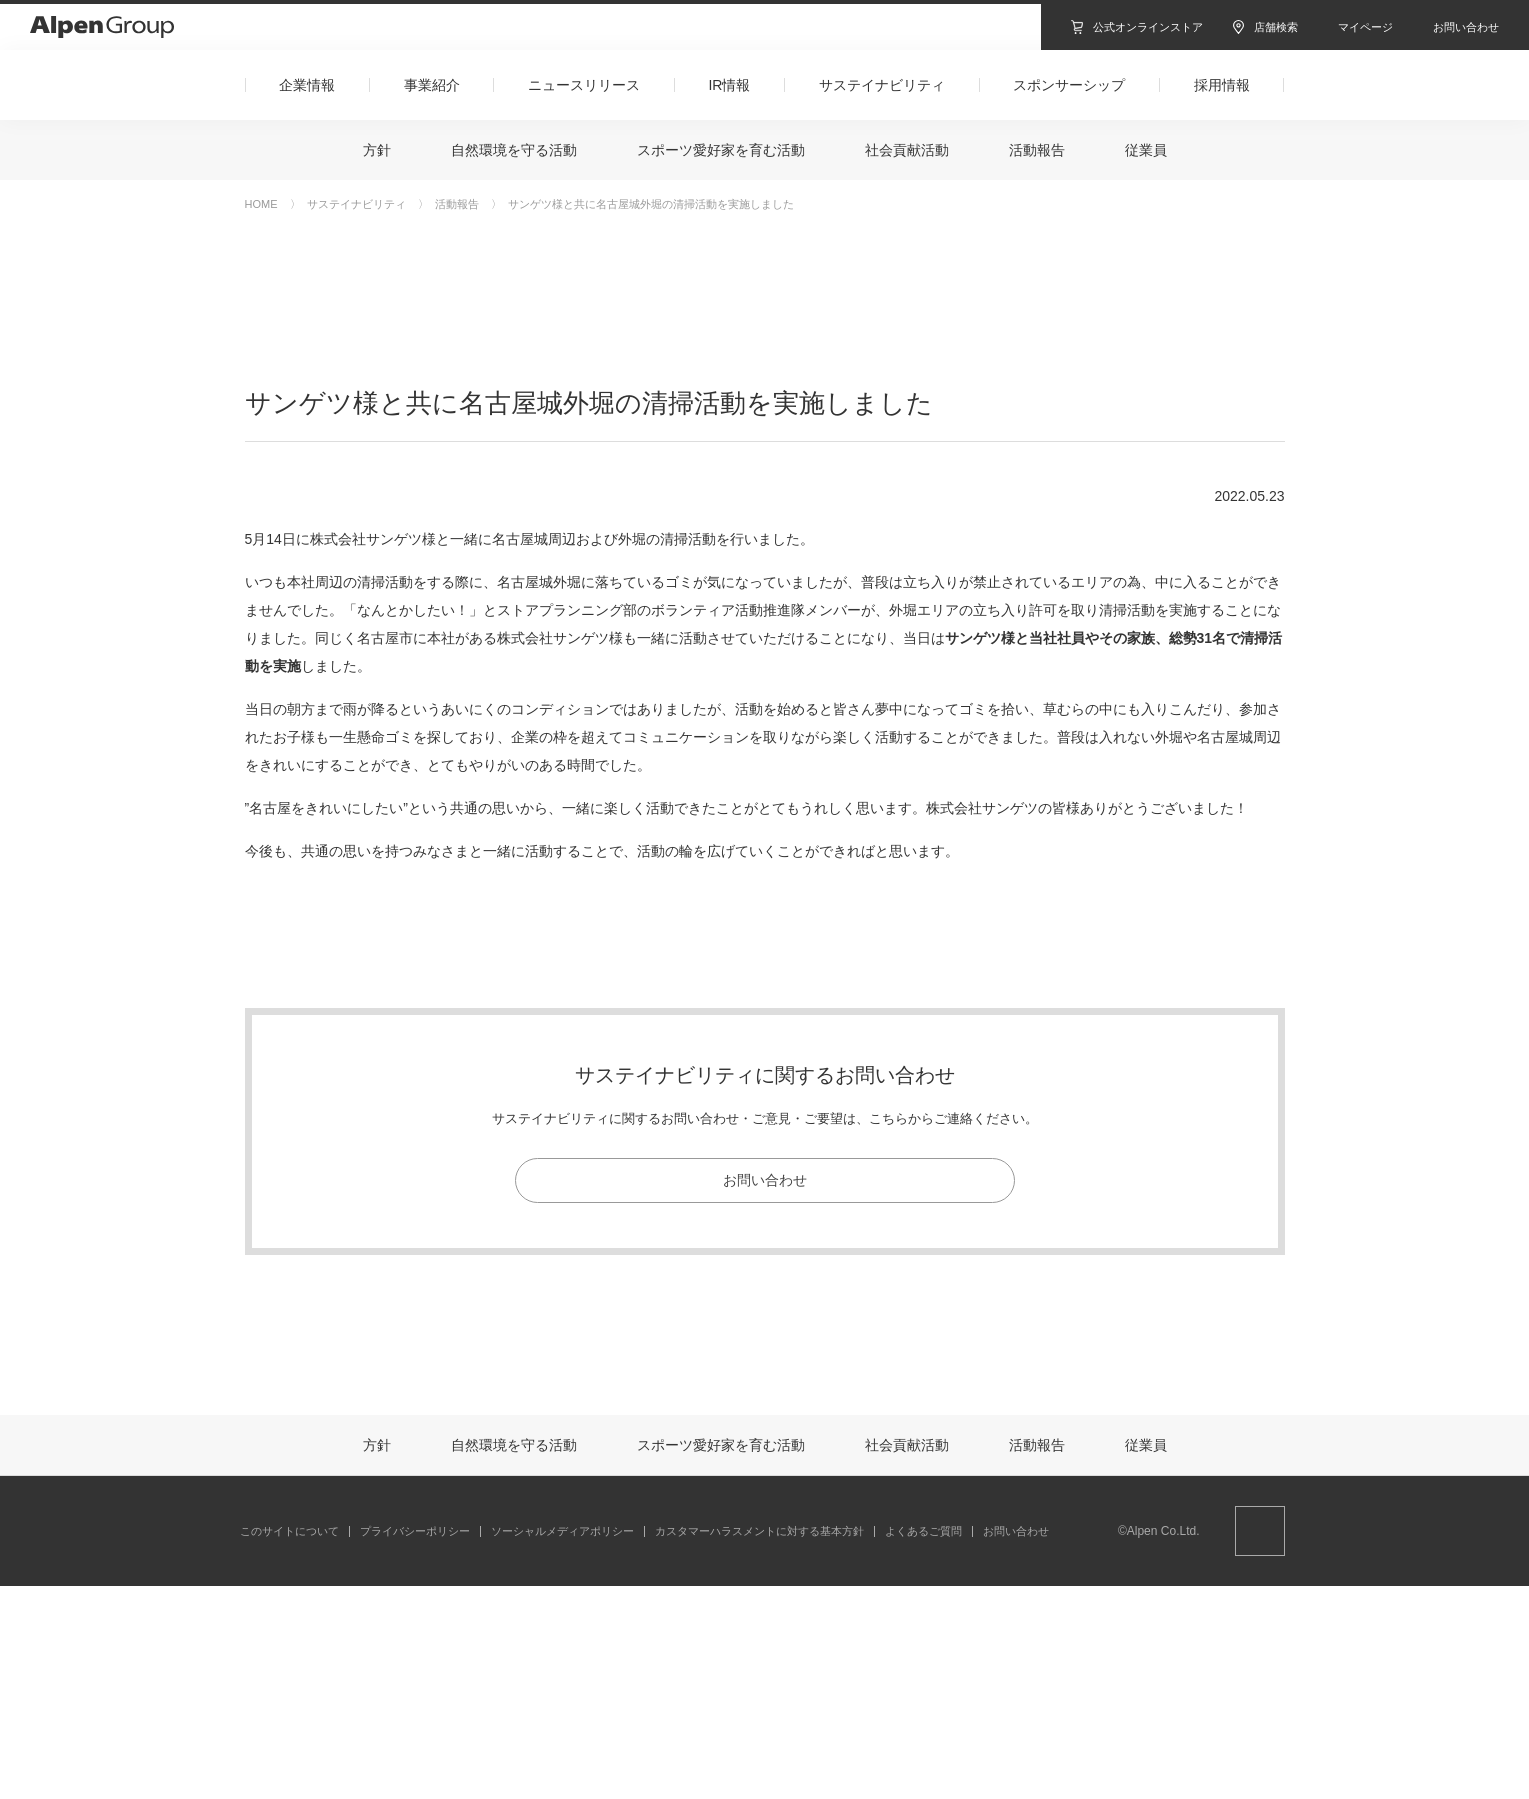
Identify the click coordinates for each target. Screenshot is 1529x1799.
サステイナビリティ (356, 204)
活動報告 (457, 204)
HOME (261, 204)
